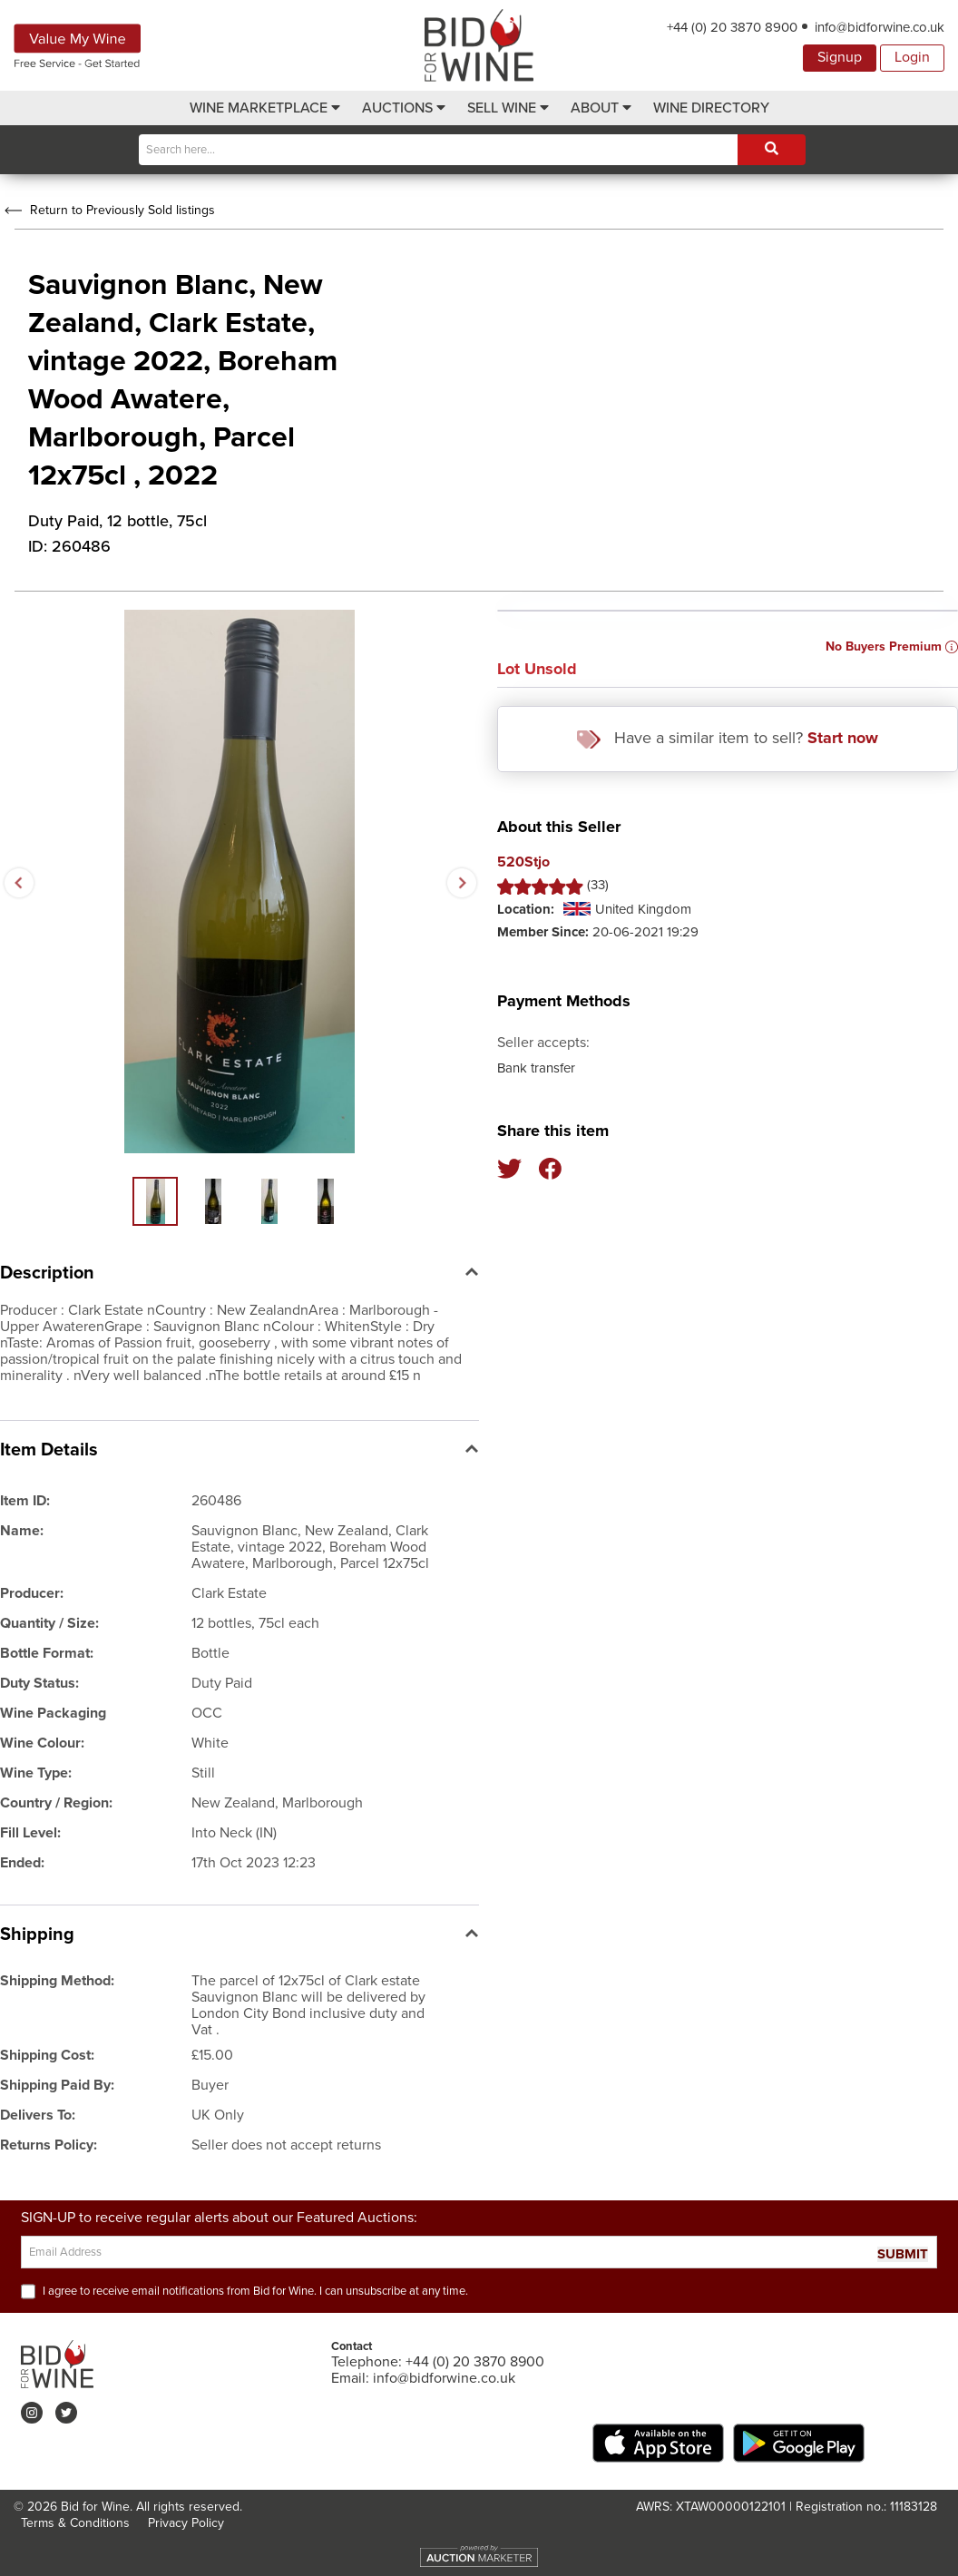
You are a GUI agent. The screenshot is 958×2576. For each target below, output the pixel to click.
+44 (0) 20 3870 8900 (732, 27)
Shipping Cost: (47, 2055)
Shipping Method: (57, 1981)
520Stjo (523, 862)
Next (461, 882)
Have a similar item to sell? (727, 738)
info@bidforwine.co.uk (879, 27)
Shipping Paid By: (57, 2085)
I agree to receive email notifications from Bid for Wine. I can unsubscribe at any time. (255, 2291)
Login (912, 57)
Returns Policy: (48, 2145)
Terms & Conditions (75, 2523)
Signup (839, 57)
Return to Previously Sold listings (107, 210)
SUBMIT (902, 2254)
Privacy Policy (186, 2523)
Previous (18, 882)
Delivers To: (37, 2115)
